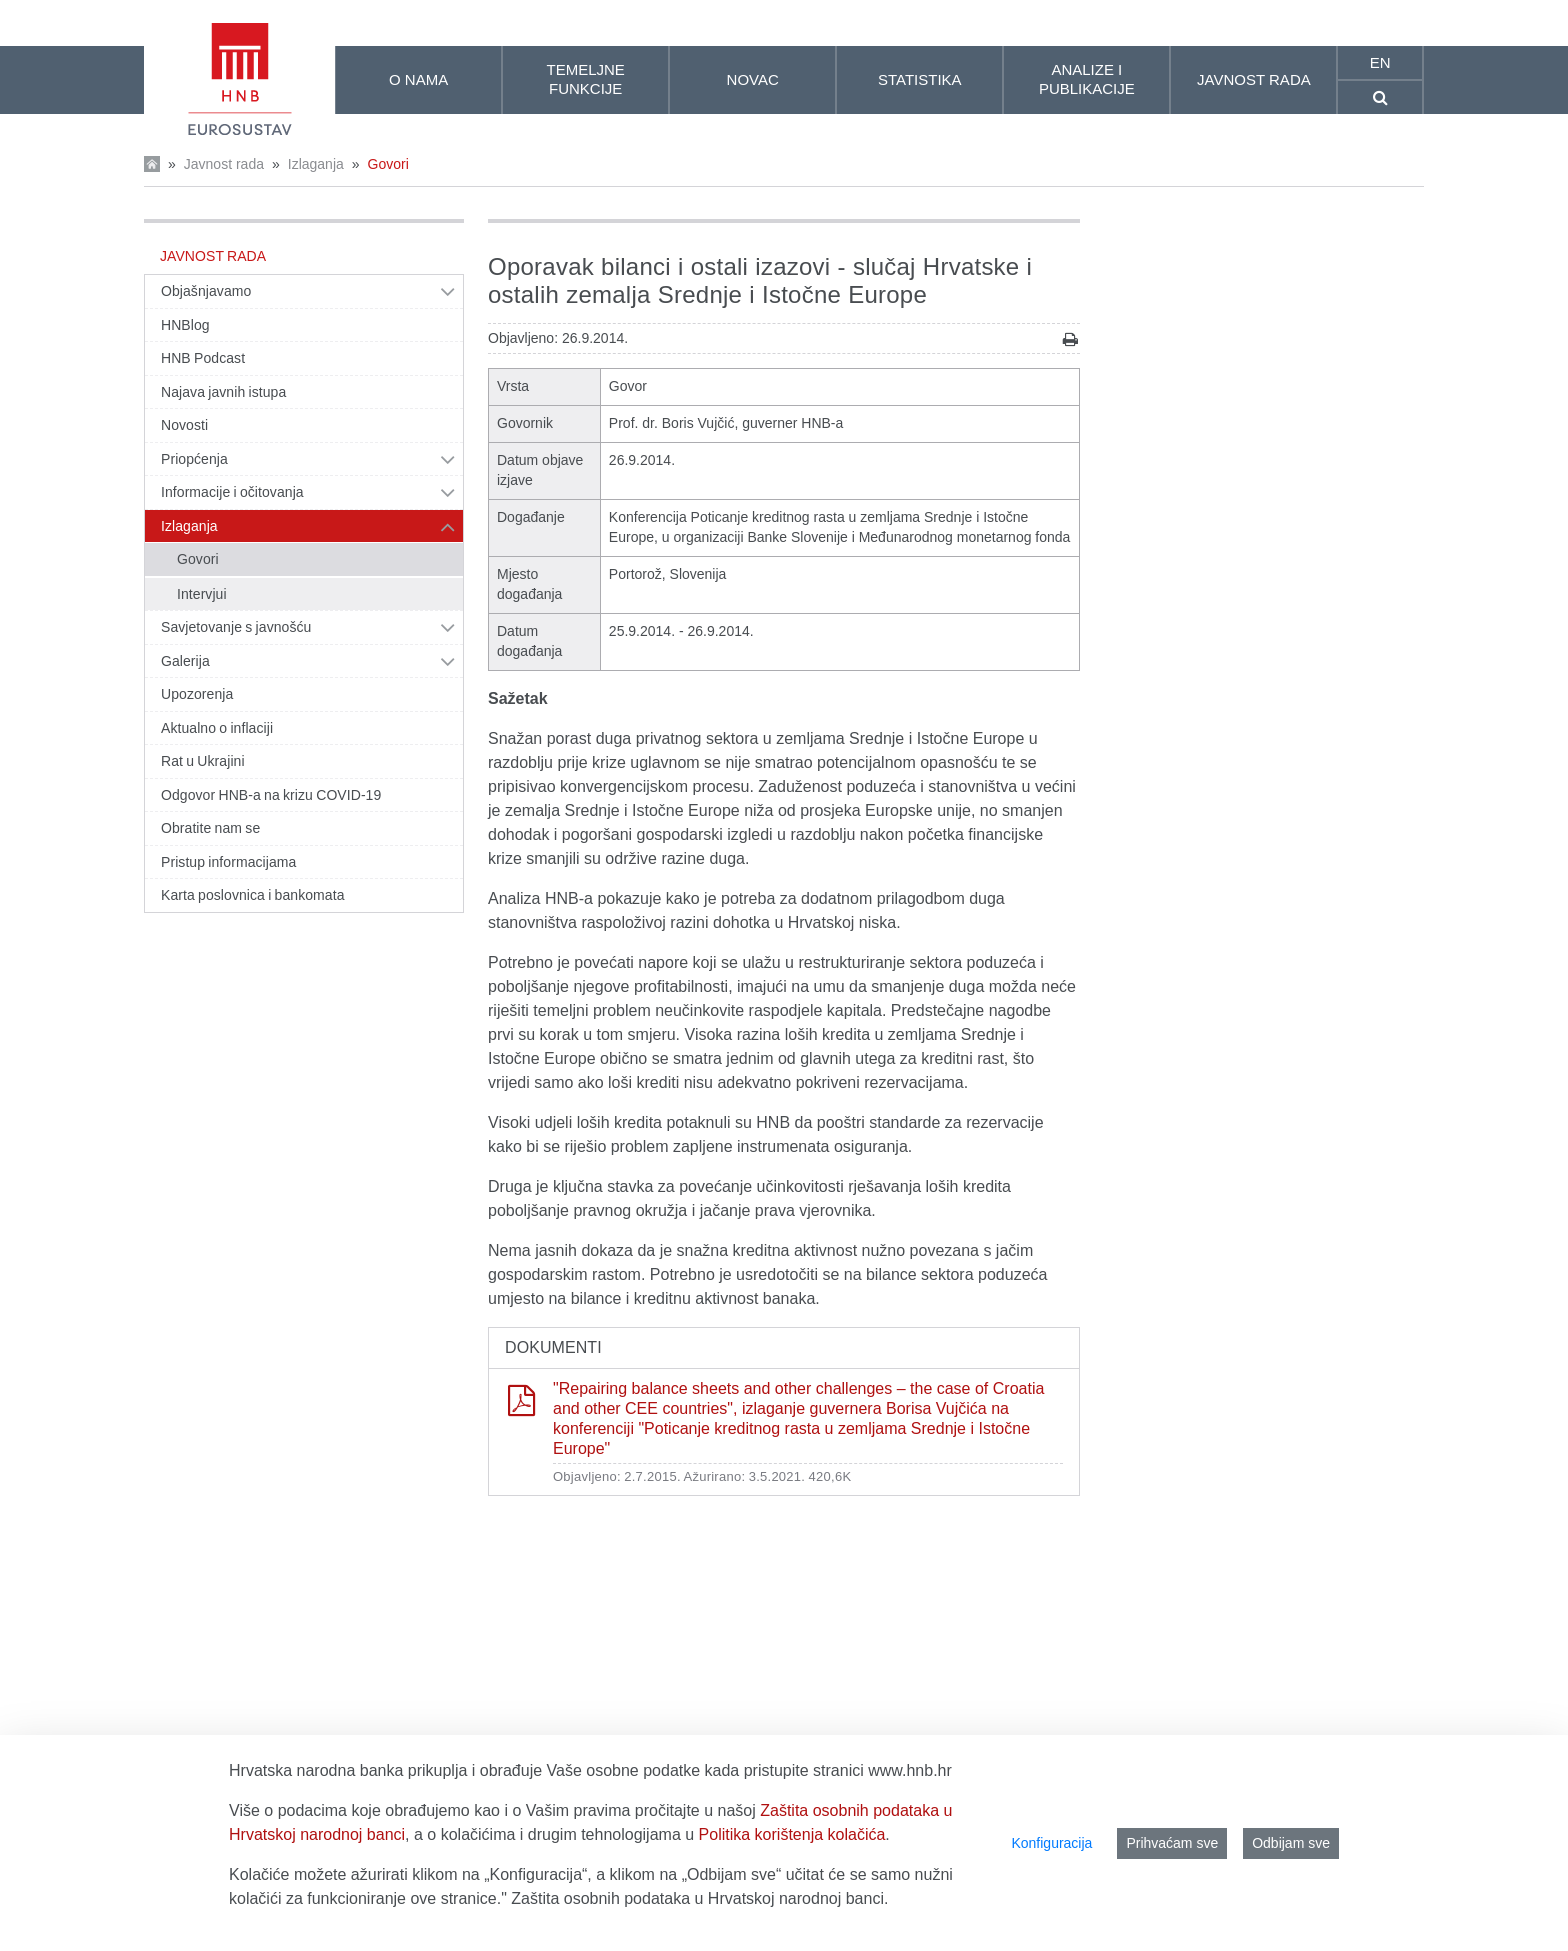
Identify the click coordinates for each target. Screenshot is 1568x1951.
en (1380, 62)
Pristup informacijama (228, 862)
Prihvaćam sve (1172, 1843)
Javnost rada (224, 164)
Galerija (185, 661)
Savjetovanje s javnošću (236, 627)
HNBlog (185, 325)
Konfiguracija (1051, 1843)
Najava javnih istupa (223, 392)
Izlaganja (316, 164)
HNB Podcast (203, 358)
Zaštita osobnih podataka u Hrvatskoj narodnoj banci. (699, 1898)
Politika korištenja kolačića (792, 1834)
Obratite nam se (210, 828)
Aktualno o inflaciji (217, 728)
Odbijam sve (1291, 1843)
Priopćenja (194, 459)
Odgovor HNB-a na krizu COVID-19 (271, 795)
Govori (388, 164)
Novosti (184, 425)
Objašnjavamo (206, 291)
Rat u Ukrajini (203, 761)
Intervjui (202, 594)
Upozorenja (197, 694)
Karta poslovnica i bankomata (253, 895)
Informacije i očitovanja (232, 492)
